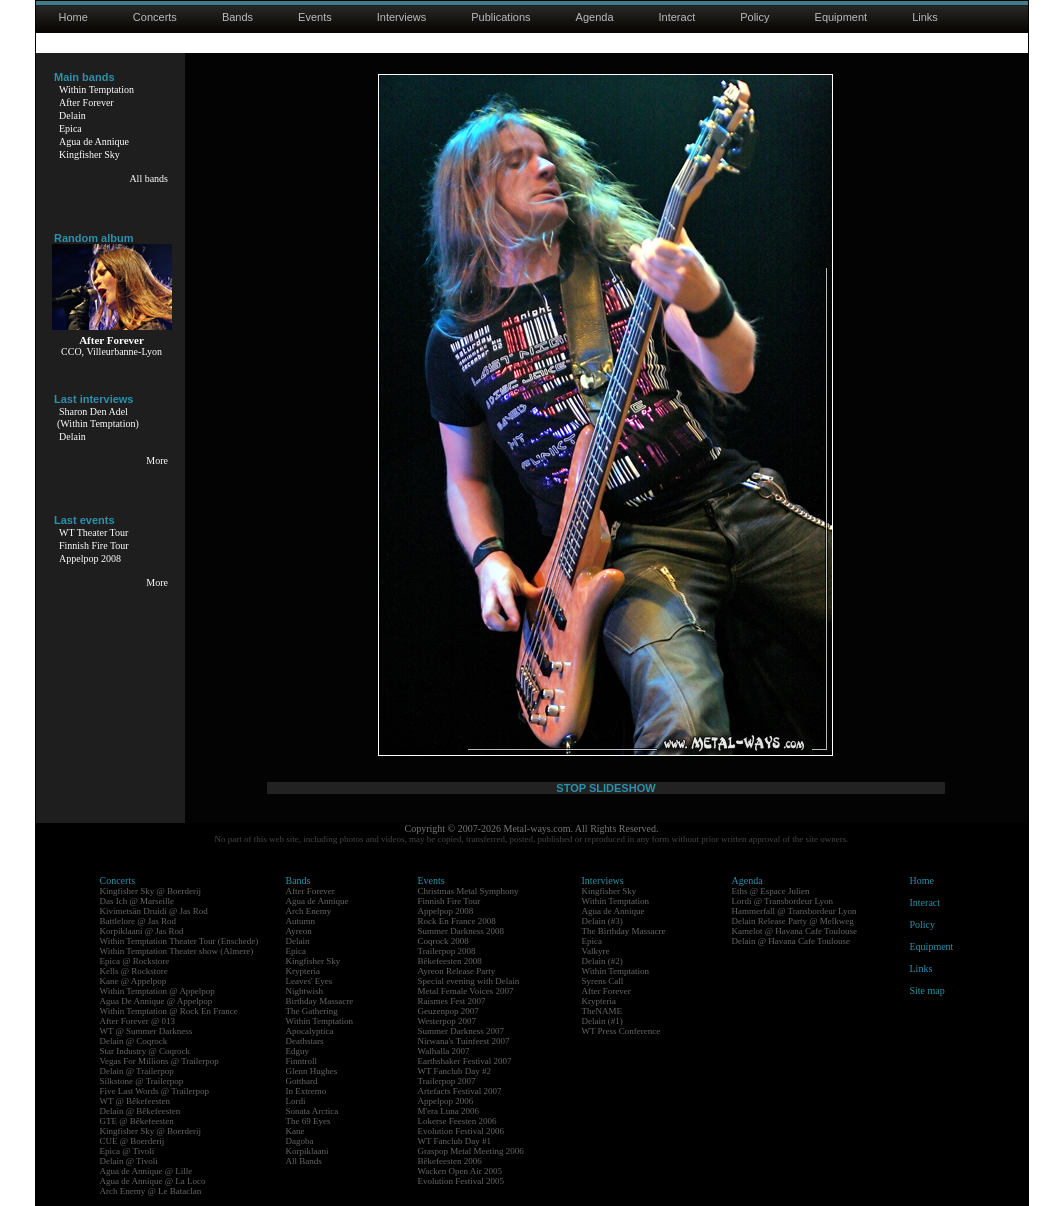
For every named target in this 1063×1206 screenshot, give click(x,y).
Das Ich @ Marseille (137, 901)
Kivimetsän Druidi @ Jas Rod (154, 911)
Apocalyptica (310, 1031)
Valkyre (596, 951)
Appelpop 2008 (90, 558)
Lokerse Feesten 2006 (457, 1121)
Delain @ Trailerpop (137, 1071)
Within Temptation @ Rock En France (169, 1011)
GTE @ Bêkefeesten (137, 1121)
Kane (295, 1131)
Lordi (296, 1101)
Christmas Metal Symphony (468, 891)
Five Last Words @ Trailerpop (154, 1091)
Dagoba (300, 1141)
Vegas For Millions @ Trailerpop (159, 1061)
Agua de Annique (94, 141)
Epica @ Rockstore (135, 961)
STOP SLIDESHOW (605, 788)
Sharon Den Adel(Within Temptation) (98, 417)
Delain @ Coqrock (134, 1041)
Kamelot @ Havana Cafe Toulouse (794, 931)
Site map (927, 990)
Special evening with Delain (469, 981)
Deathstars (305, 1041)
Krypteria (303, 971)
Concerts (155, 17)
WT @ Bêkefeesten (135, 1101)
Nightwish (305, 991)
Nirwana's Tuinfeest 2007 (464, 1041)
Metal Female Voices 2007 (466, 991)
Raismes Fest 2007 (452, 1001)
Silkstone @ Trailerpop (142, 1081)
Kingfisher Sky (89, 154)
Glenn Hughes (312, 1071)
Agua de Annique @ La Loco (153, 1181)
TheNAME (602, 1011)
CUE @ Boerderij (132, 1141)
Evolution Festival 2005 (461, 1181)
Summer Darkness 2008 (461, 931)
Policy (754, 17)
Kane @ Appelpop (133, 981)
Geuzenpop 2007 (448, 1011)
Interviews (402, 17)
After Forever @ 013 (138, 1021)
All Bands (304, 1161)
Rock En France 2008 (457, 921)
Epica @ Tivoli (127, 1151)
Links (925, 17)
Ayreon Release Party (457, 971)
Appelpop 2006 (446, 1101)
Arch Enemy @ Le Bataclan (151, 1191)
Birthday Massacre (320, 1001)
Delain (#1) (602, 1021)
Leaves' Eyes (309, 981)
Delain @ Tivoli (129, 1161)
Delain (72, 115)
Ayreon (299, 931)
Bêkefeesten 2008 (450, 961)
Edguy (298, 1051)
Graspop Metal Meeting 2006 (471, 1151)
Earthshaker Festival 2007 (465, 1061)
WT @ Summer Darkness (146, 1031)
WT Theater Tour (93, 532)
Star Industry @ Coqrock (145, 1051)
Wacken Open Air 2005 (460, 1171)
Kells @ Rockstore (134, 971)
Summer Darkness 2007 (461, 1031)
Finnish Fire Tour (94, 545)
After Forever (86, 102)
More (157, 460)
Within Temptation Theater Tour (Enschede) (179, 941)
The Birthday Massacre (624, 931)
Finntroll (302, 1061)
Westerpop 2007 (447, 1021)
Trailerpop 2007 (447, 1081)
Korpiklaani (307, 1151)
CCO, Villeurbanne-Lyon (111, 351)
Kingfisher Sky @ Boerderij (151, 891)
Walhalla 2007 (444, 1051)
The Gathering (312, 1011)
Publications (500, 17)
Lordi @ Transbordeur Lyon (783, 901)
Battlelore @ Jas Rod (138, 921)
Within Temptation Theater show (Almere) (177, 951)
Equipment (841, 17)
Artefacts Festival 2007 (460, 1091)
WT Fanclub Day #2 (455, 1071)
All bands (148, 178)
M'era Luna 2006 (449, 1111)
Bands (237, 17)
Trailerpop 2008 (447, 951)
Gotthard (302, 1081)
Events (315, 17)
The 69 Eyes (308, 1121)
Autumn (301, 921)
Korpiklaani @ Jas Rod (142, 931)
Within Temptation (96, 89)
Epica (70, 128)
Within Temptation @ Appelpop (157, 991)
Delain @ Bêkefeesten (140, 1111)
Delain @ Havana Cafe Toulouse (791, 941)
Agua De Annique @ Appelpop (156, 1001)
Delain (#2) (602, 961)
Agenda (595, 17)
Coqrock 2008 (443, 941)
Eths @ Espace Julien (771, 891)
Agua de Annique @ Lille (146, 1171)
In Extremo (306, 1091)
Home (73, 17)
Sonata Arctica (312, 1111)
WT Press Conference (621, 1031)
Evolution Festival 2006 (461, 1131)
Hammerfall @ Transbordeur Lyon (794, 911)
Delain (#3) (602, 921)
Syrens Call (603, 981)
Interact (677, 17)
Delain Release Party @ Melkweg (793, 921)
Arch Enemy (309, 911)
